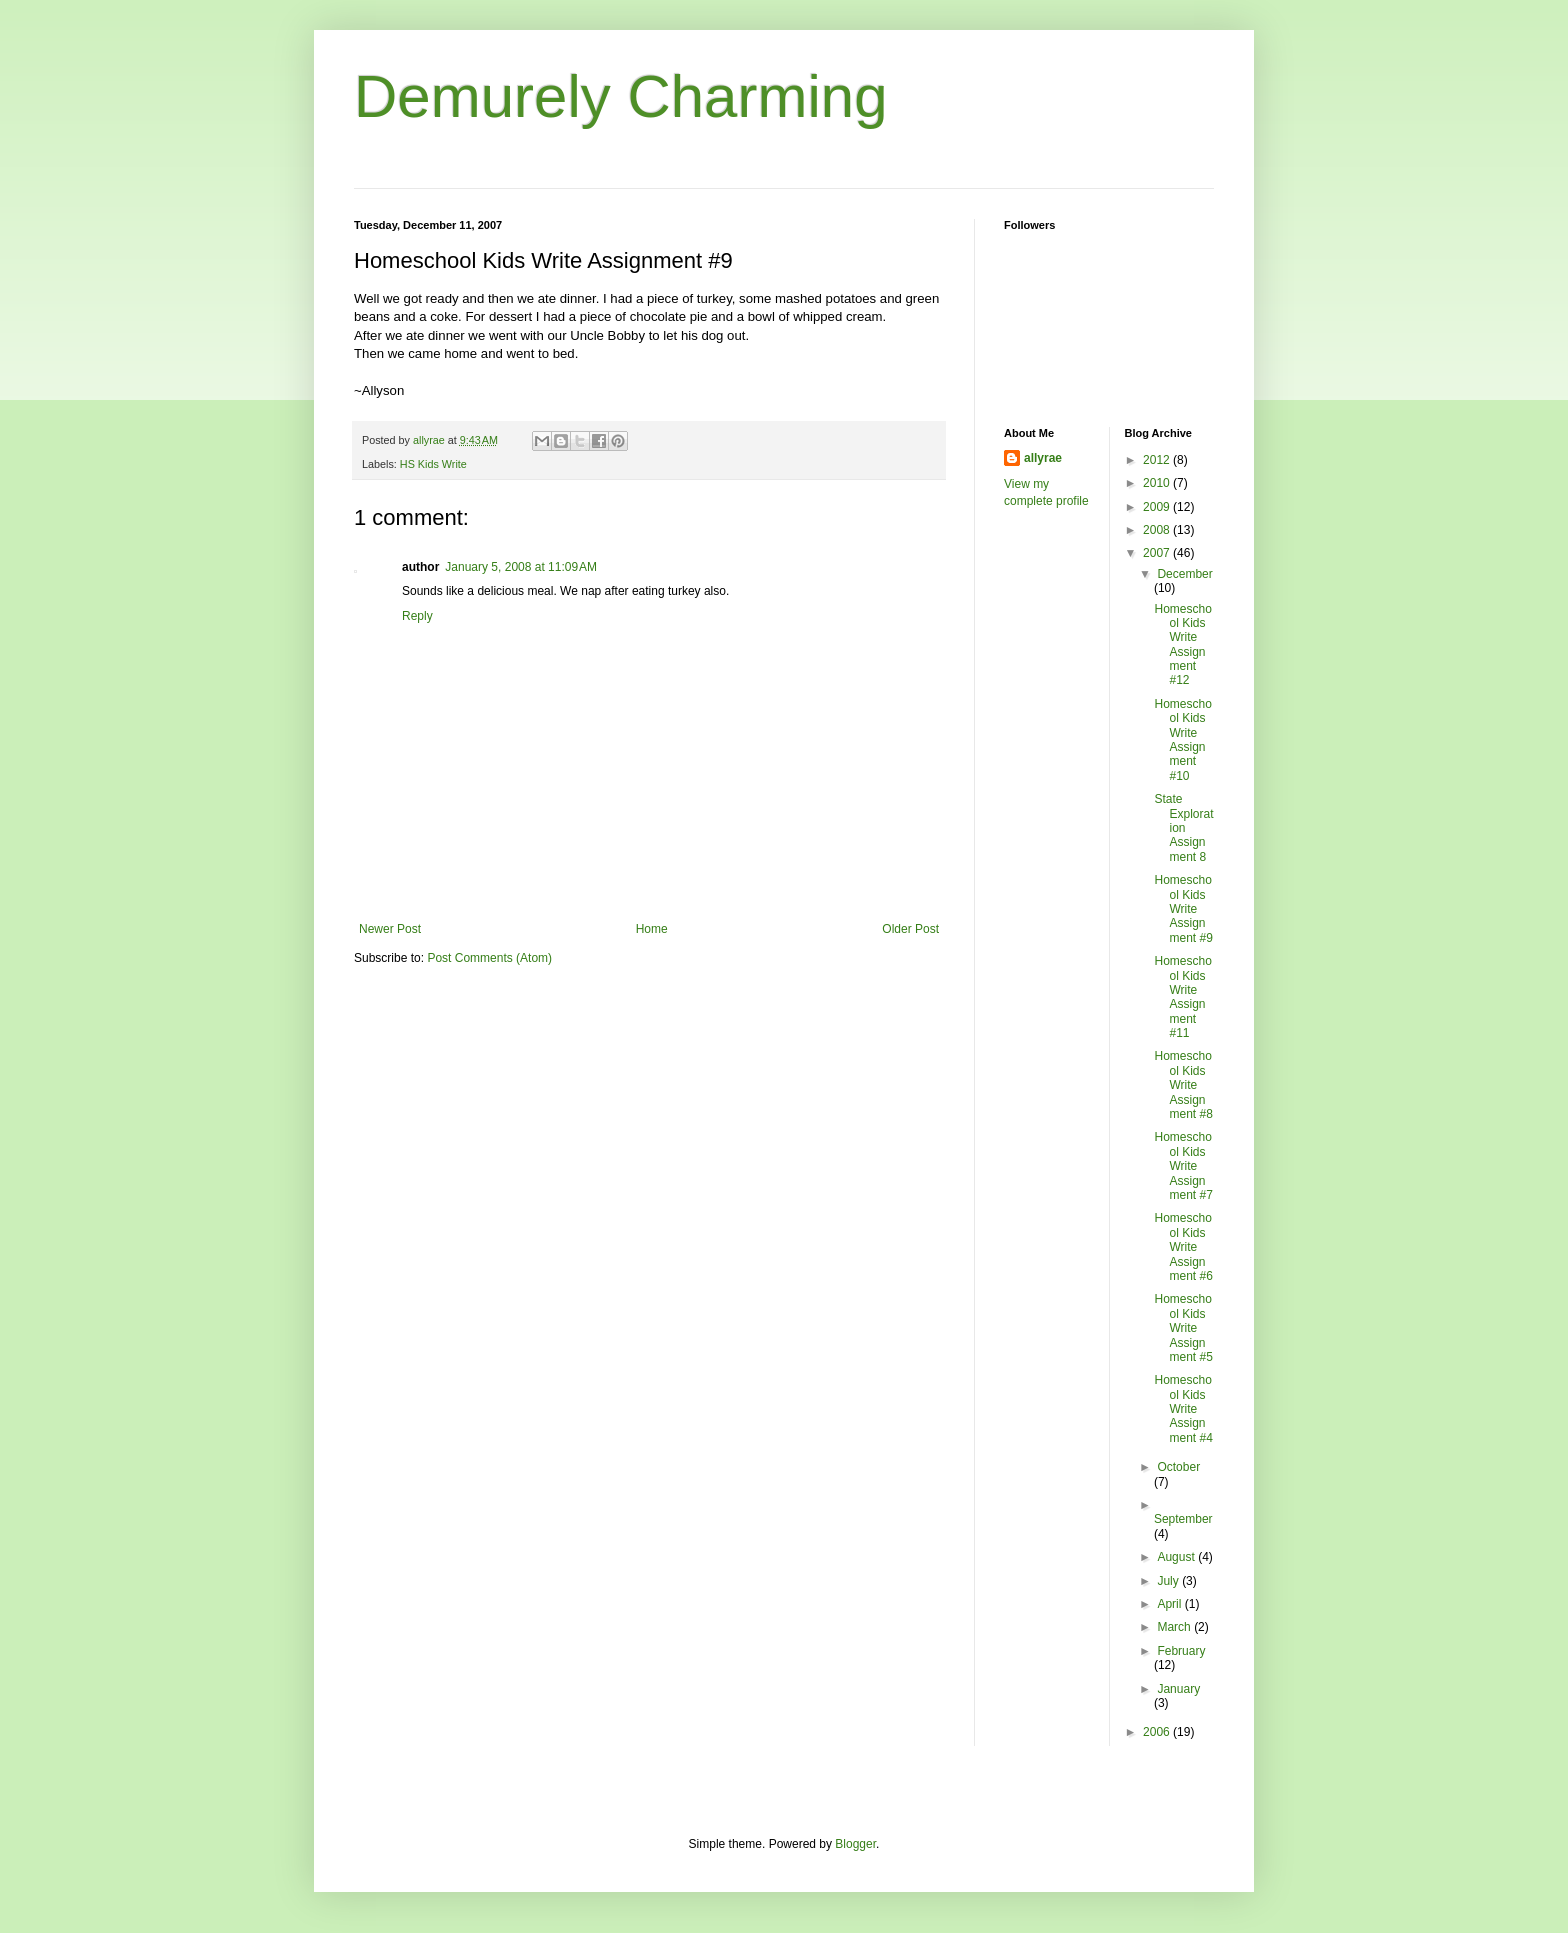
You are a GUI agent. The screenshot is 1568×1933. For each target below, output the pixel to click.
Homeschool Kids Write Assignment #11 (1182, 997)
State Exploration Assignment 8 (1183, 828)
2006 (1158, 1732)
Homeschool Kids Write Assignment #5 (1183, 1328)
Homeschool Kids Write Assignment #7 (1183, 1166)
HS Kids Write (433, 464)
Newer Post (390, 929)
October (1178, 1467)
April (1170, 1604)
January (1178, 1689)
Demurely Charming (621, 96)
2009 (1158, 507)
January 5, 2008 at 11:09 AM (521, 567)
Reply (417, 616)
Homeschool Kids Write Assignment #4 (1183, 1409)
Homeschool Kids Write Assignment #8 (1183, 1085)
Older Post (910, 929)
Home (652, 929)
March (1175, 1627)
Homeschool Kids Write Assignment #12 (1182, 645)
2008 (1158, 530)
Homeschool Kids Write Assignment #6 (1183, 1247)
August (1177, 1557)
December (1184, 574)
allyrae (1043, 458)
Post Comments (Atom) (489, 958)
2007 (1158, 553)
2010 (1158, 483)
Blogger (855, 1844)
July (1169, 1581)
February (1181, 1651)
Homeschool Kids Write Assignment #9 (1183, 909)
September (1183, 1519)
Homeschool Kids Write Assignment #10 (1182, 740)
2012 (1158, 460)
